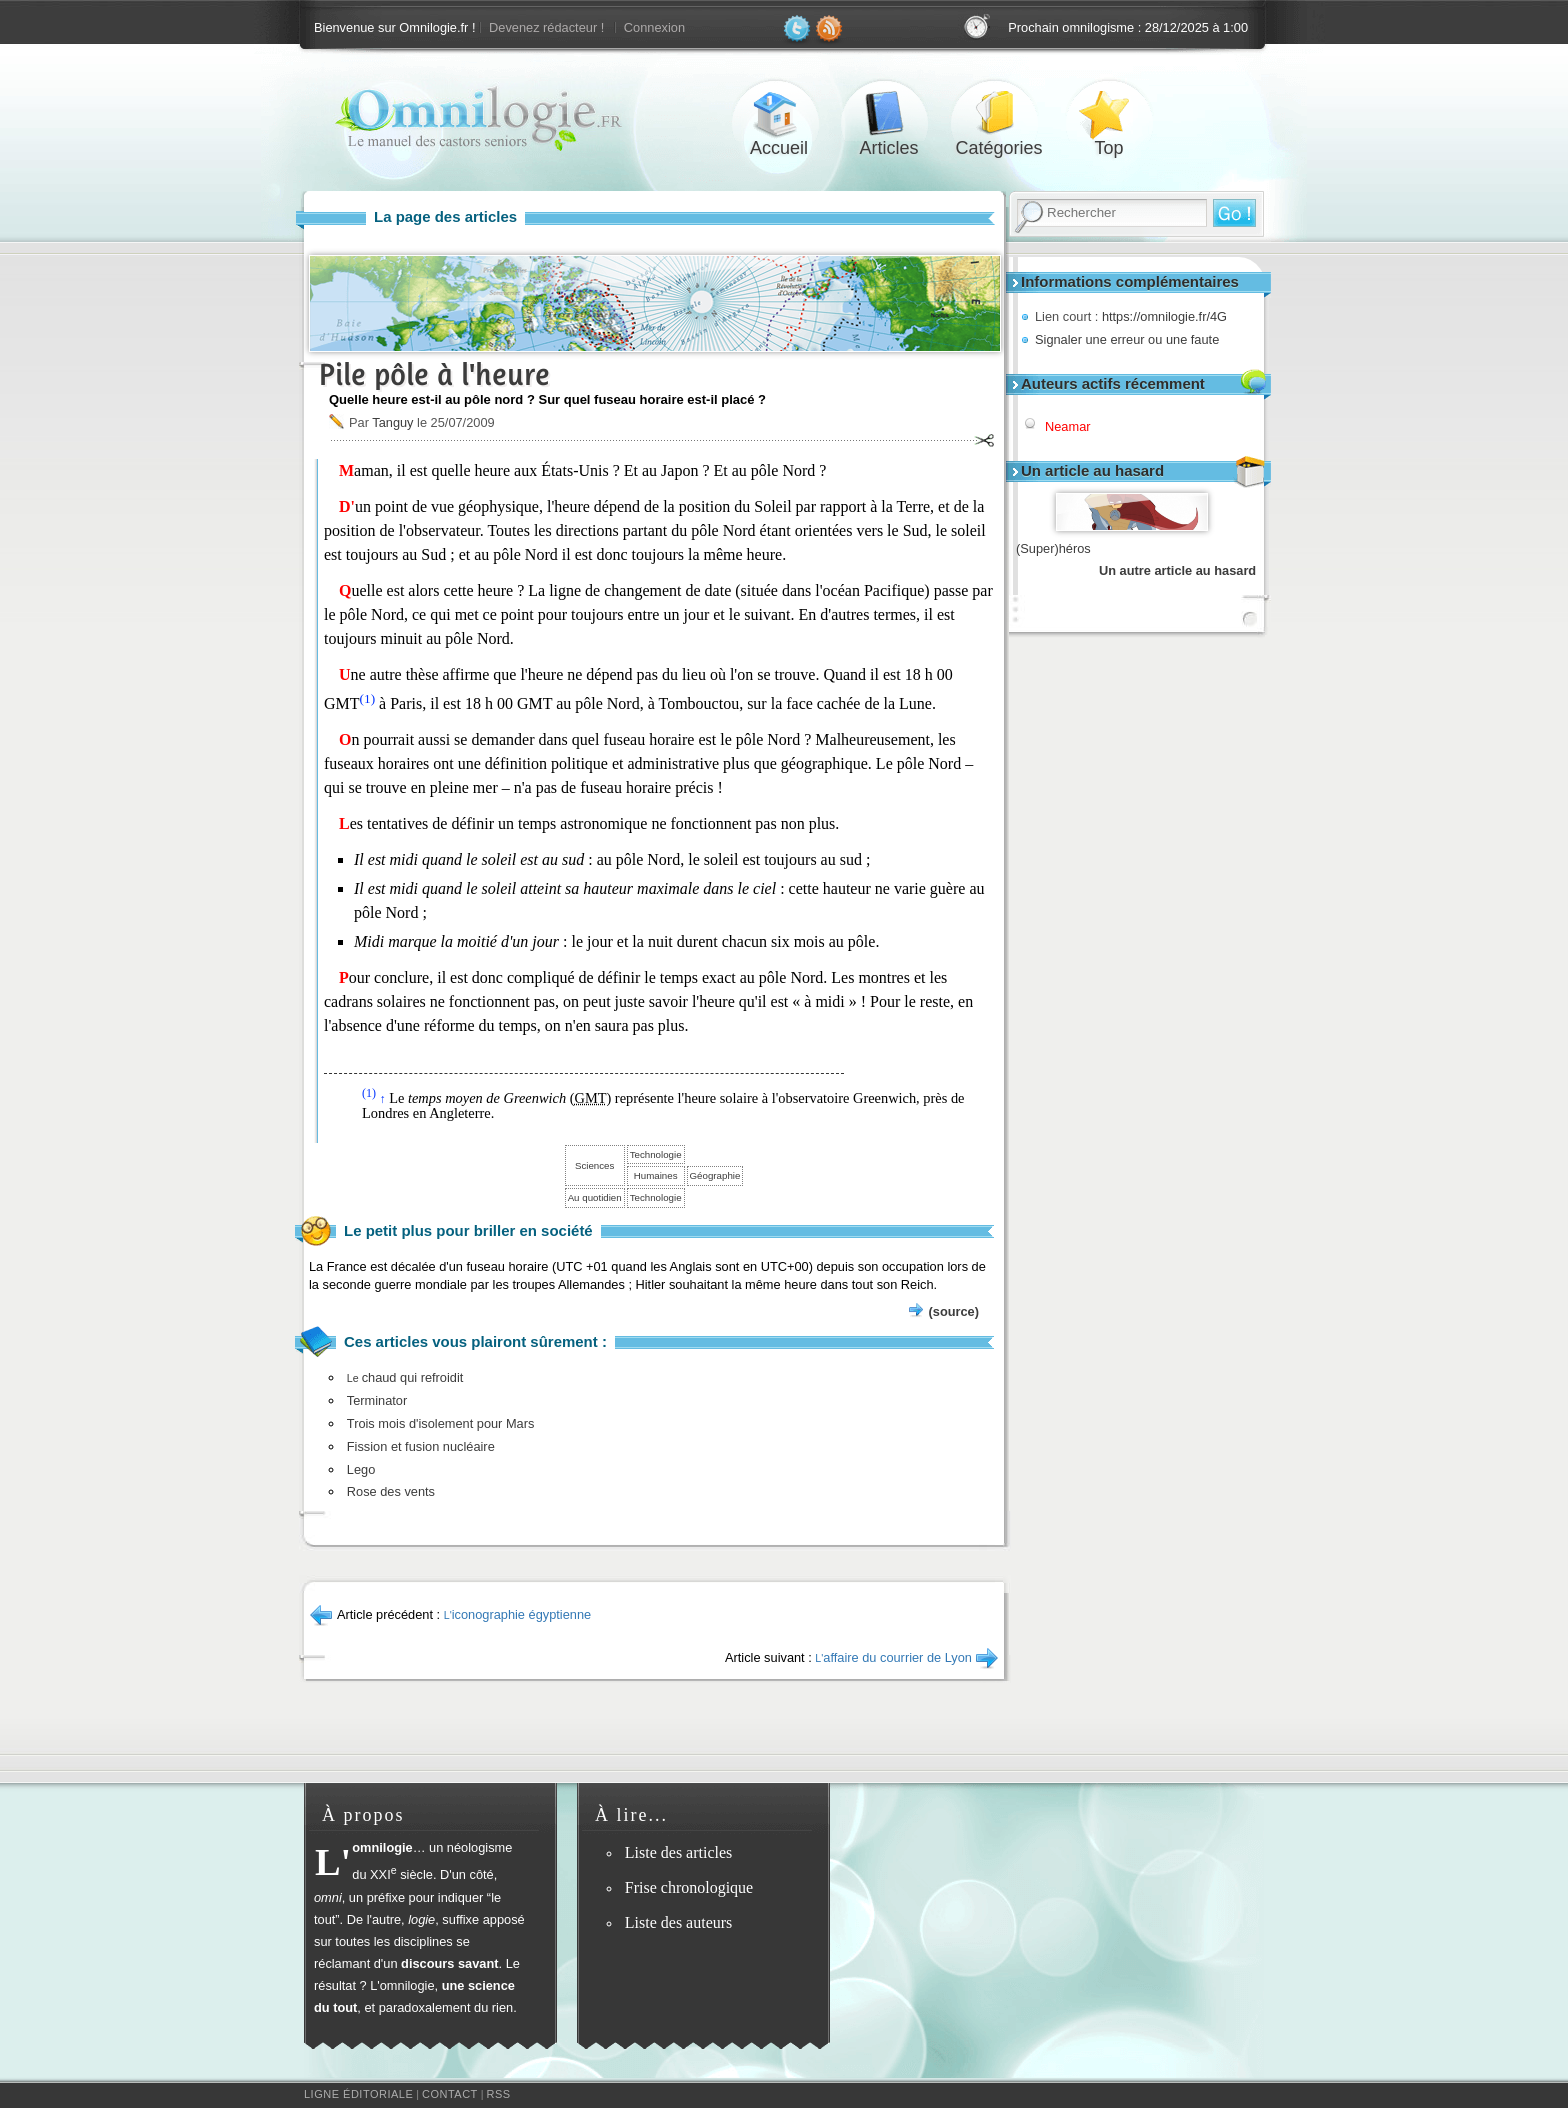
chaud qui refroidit (405, 1377)
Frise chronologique (689, 1887)
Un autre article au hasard (1177, 570)
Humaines (656, 1175)
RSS (499, 2094)
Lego (361, 1469)
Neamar (1068, 426)
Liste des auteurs (679, 1922)
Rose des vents (391, 1491)
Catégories (999, 113)
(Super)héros (1053, 548)
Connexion (654, 27)
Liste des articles (679, 1852)
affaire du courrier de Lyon (893, 1657)
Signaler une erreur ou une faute (1127, 339)
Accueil (779, 113)
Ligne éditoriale (358, 2094)
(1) (368, 698)
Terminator (377, 1400)
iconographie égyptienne (517, 1614)
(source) (954, 1311)
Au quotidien (595, 1197)
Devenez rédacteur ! (546, 27)
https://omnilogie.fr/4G (1164, 316)
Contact (450, 2094)
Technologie (656, 1154)
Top (1109, 113)
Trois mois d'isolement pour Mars (441, 1423)
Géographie (715, 1175)
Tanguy (392, 422)
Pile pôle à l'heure (434, 374)
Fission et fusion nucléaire (421, 1446)
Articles (889, 113)
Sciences (594, 1165)
